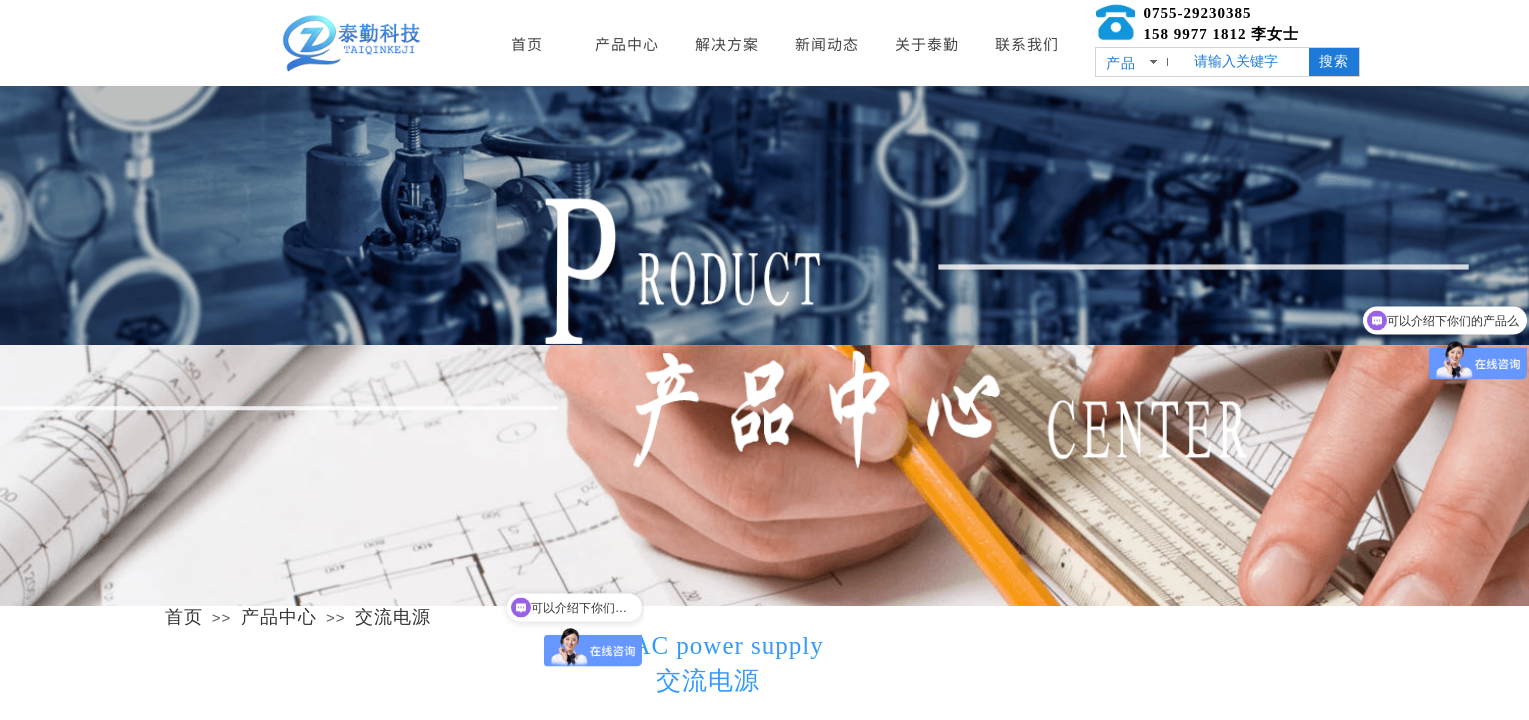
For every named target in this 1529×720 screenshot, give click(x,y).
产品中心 (279, 617)
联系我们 (1027, 43)
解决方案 (727, 43)
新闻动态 (827, 43)
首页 (184, 617)
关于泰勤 (927, 43)
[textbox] (1247, 62)
